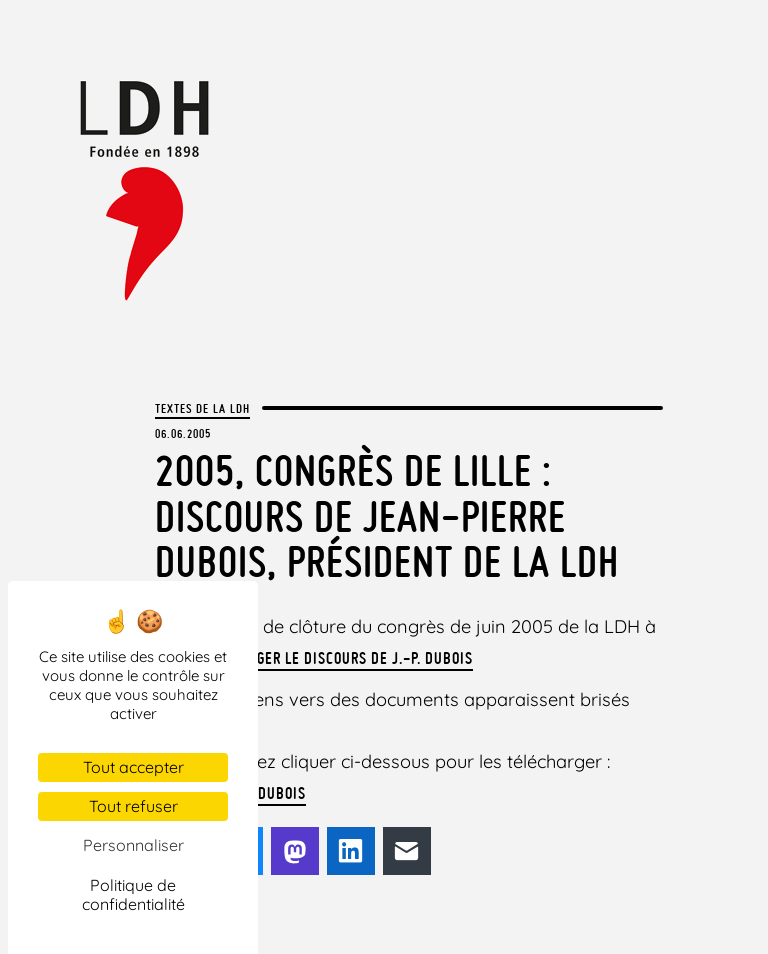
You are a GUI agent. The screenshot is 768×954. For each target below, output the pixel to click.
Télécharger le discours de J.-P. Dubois (332, 658)
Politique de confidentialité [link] (133, 894)
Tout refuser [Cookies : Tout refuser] (133, 806)
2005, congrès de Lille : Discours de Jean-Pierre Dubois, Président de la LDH (387, 516)
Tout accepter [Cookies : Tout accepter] (133, 767)
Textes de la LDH (202, 408)
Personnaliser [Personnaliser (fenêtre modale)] (133, 845)
